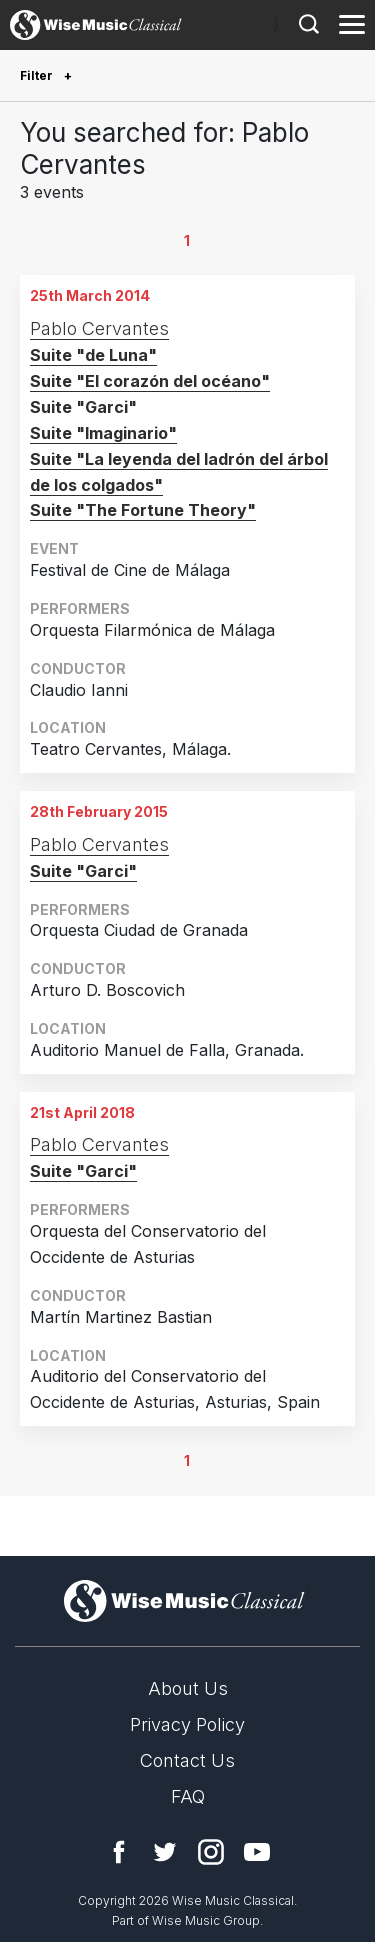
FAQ (188, 1796)
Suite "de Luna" (93, 355)
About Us (188, 1688)
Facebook (119, 1852)
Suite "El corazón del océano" (150, 381)
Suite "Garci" (83, 871)
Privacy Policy (187, 1724)
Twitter (165, 1852)
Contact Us (187, 1760)
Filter (38, 75)
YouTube (257, 1852)
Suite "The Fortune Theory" (143, 510)
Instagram (211, 1852)
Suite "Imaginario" (103, 433)
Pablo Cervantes (99, 328)
